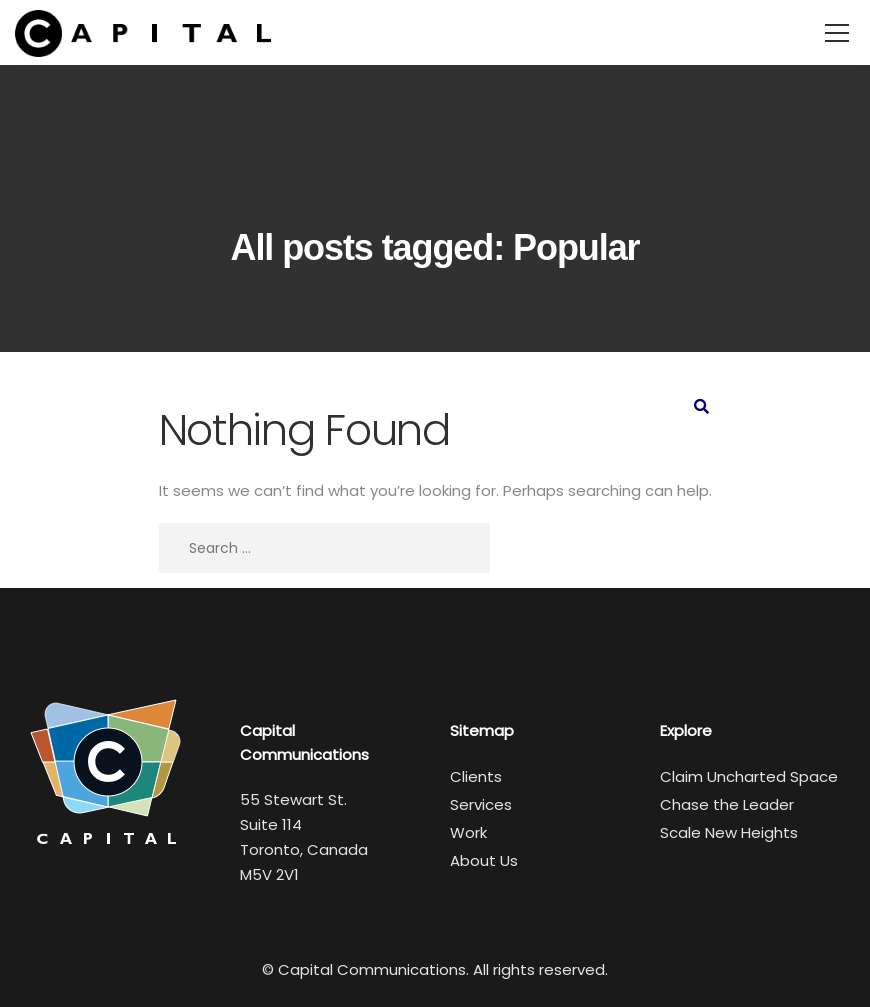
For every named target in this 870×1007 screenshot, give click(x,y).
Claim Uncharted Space (749, 776)
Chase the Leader (727, 804)
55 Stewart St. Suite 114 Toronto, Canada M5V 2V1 (304, 837)
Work (468, 832)
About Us (484, 860)
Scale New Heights (729, 832)
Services (481, 804)
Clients (476, 776)
